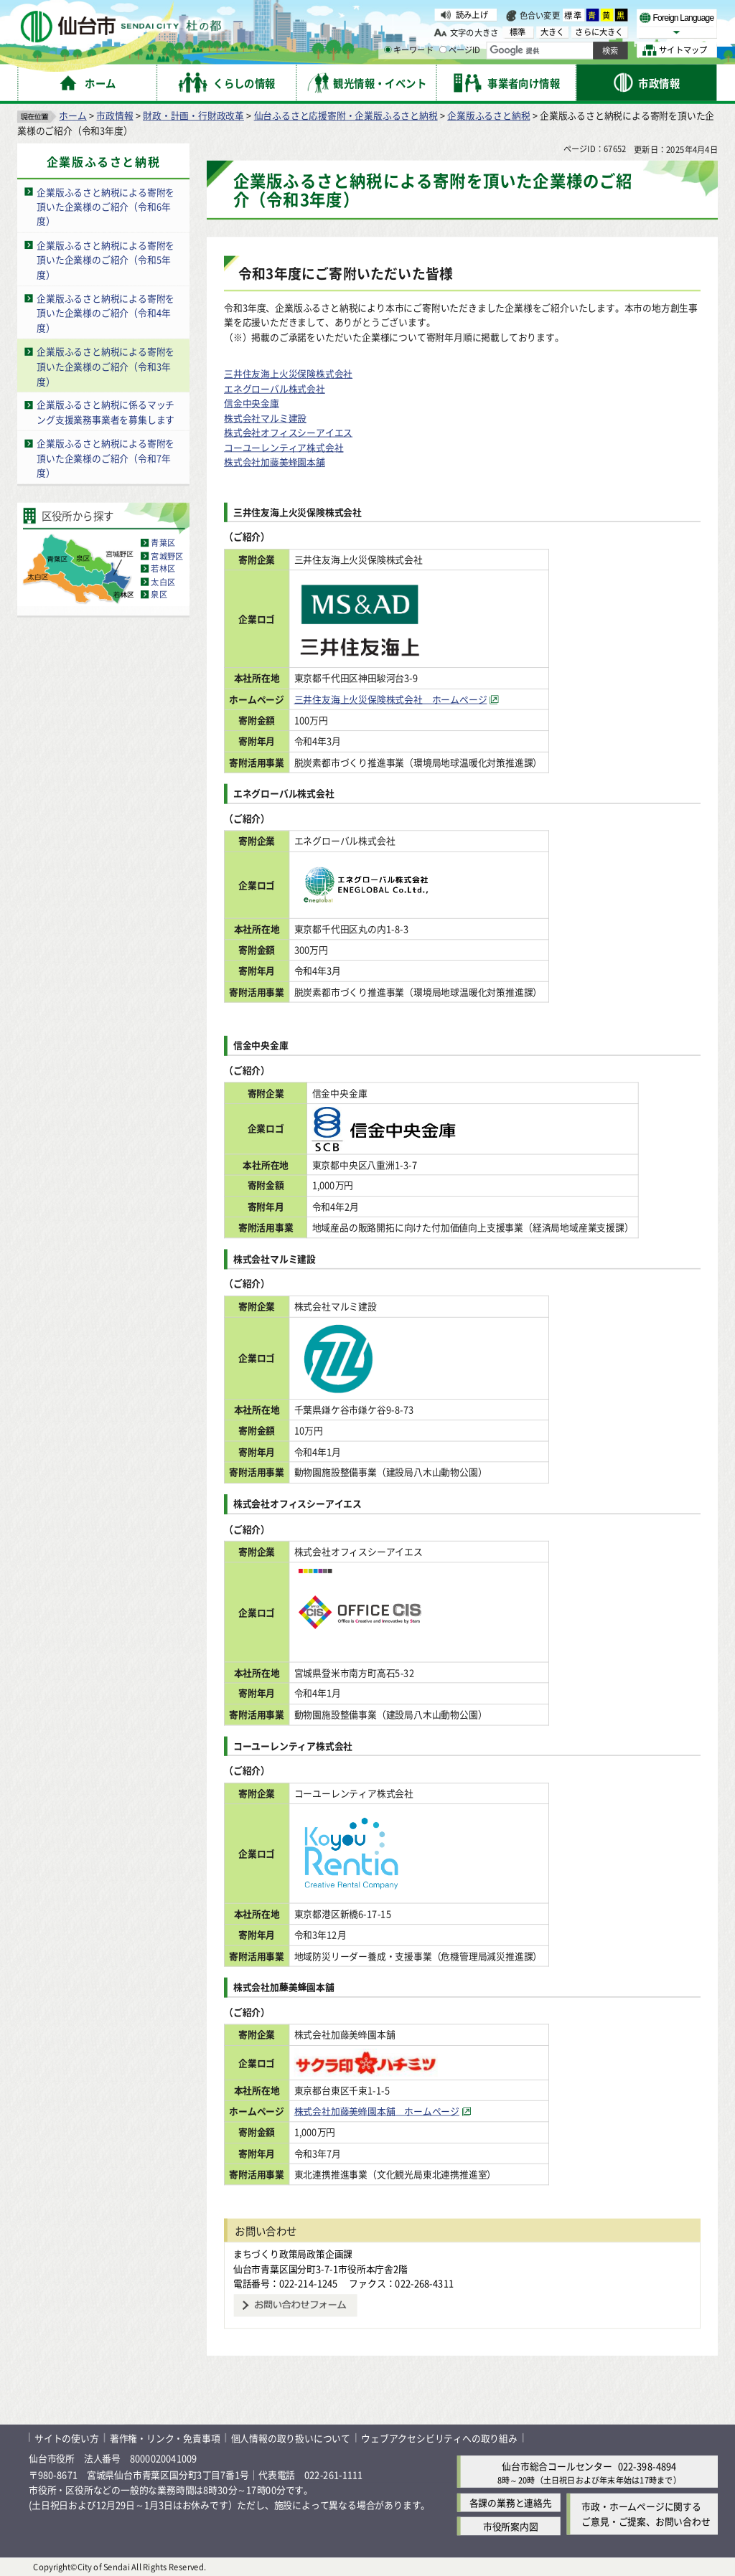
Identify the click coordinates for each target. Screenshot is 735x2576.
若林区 (163, 569)
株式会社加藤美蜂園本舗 (274, 461)
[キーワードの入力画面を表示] (387, 49)
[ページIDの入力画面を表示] (442, 49)
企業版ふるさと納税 (488, 115)
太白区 (163, 582)
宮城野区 (167, 556)
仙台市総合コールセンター (557, 2466)
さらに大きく (599, 32)
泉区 (159, 594)
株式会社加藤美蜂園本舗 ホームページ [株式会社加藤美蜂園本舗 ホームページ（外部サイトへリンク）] (397, 2111)
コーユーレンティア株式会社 (283, 447)
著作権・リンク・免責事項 (165, 2437)
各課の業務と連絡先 (510, 2502)
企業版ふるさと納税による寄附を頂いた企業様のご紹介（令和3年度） (105, 365)
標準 (573, 15)
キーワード (409, 50)
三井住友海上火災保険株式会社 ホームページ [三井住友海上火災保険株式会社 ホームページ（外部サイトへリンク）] (411, 699)
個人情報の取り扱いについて (290, 2437)
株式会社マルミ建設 (265, 418)
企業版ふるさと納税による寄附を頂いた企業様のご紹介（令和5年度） (105, 259)
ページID (460, 50)
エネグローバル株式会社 (274, 388)
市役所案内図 (510, 2526)
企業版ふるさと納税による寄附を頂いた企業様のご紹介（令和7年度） (105, 457)
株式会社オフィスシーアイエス (288, 432)
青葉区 (163, 543)
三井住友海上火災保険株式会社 (288, 373)
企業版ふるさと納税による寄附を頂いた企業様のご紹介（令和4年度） (105, 312)
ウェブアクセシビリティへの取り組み (439, 2437)
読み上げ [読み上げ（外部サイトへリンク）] (472, 14)
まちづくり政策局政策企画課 (292, 2253)
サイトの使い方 (66, 2437)
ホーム (72, 115)
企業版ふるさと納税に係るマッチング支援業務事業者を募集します (105, 411)
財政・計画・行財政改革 (193, 115)
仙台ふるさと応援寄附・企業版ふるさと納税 (346, 115)
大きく (552, 32)
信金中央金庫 (251, 403)
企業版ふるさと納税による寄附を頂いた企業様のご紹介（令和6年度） (105, 206)
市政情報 (114, 115)
